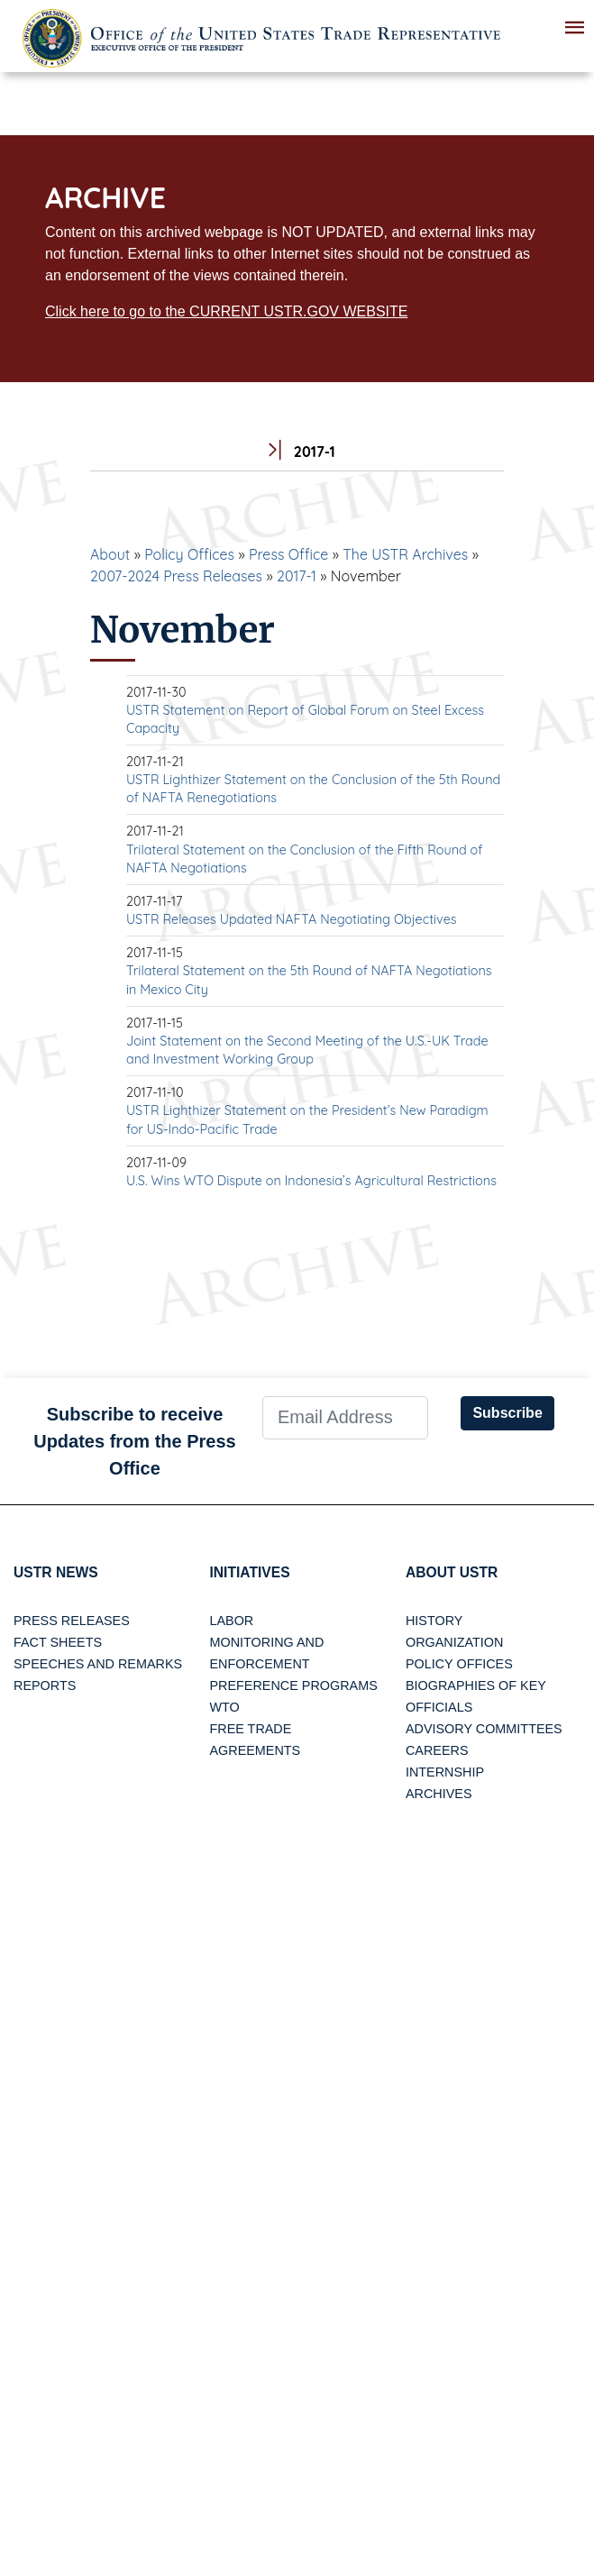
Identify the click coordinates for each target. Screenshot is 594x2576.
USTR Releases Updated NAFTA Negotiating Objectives (291, 919)
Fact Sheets (58, 1643)
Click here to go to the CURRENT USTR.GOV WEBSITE (226, 311)
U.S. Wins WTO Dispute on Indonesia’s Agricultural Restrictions (311, 1181)
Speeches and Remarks (98, 1665)
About (110, 554)
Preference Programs (293, 1686)
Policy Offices (189, 554)
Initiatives (250, 1572)
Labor (231, 1621)
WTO (224, 1708)
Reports (45, 1686)
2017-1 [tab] (296, 452)
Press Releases (72, 1621)
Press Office (288, 554)
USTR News (57, 1572)
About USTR (453, 1572)
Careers (437, 1751)
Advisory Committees (484, 1729)
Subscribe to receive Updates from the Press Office (134, 1441)
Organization (454, 1643)
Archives (439, 1794)
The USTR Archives (405, 554)
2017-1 (296, 576)
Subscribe (507, 1412)
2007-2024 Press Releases (176, 576)
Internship (445, 1773)
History (434, 1621)
